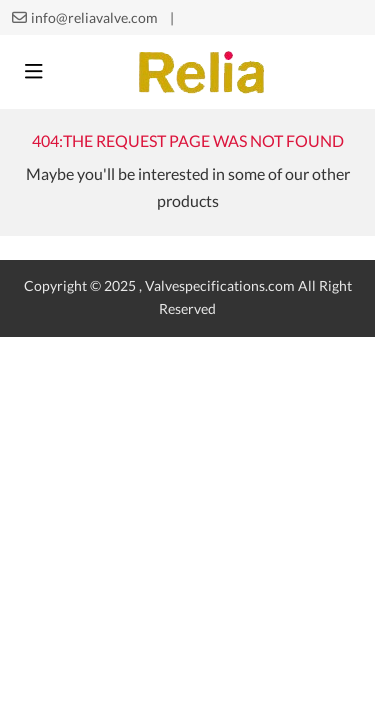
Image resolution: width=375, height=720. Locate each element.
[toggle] (34, 72)
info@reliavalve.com (94, 18)
